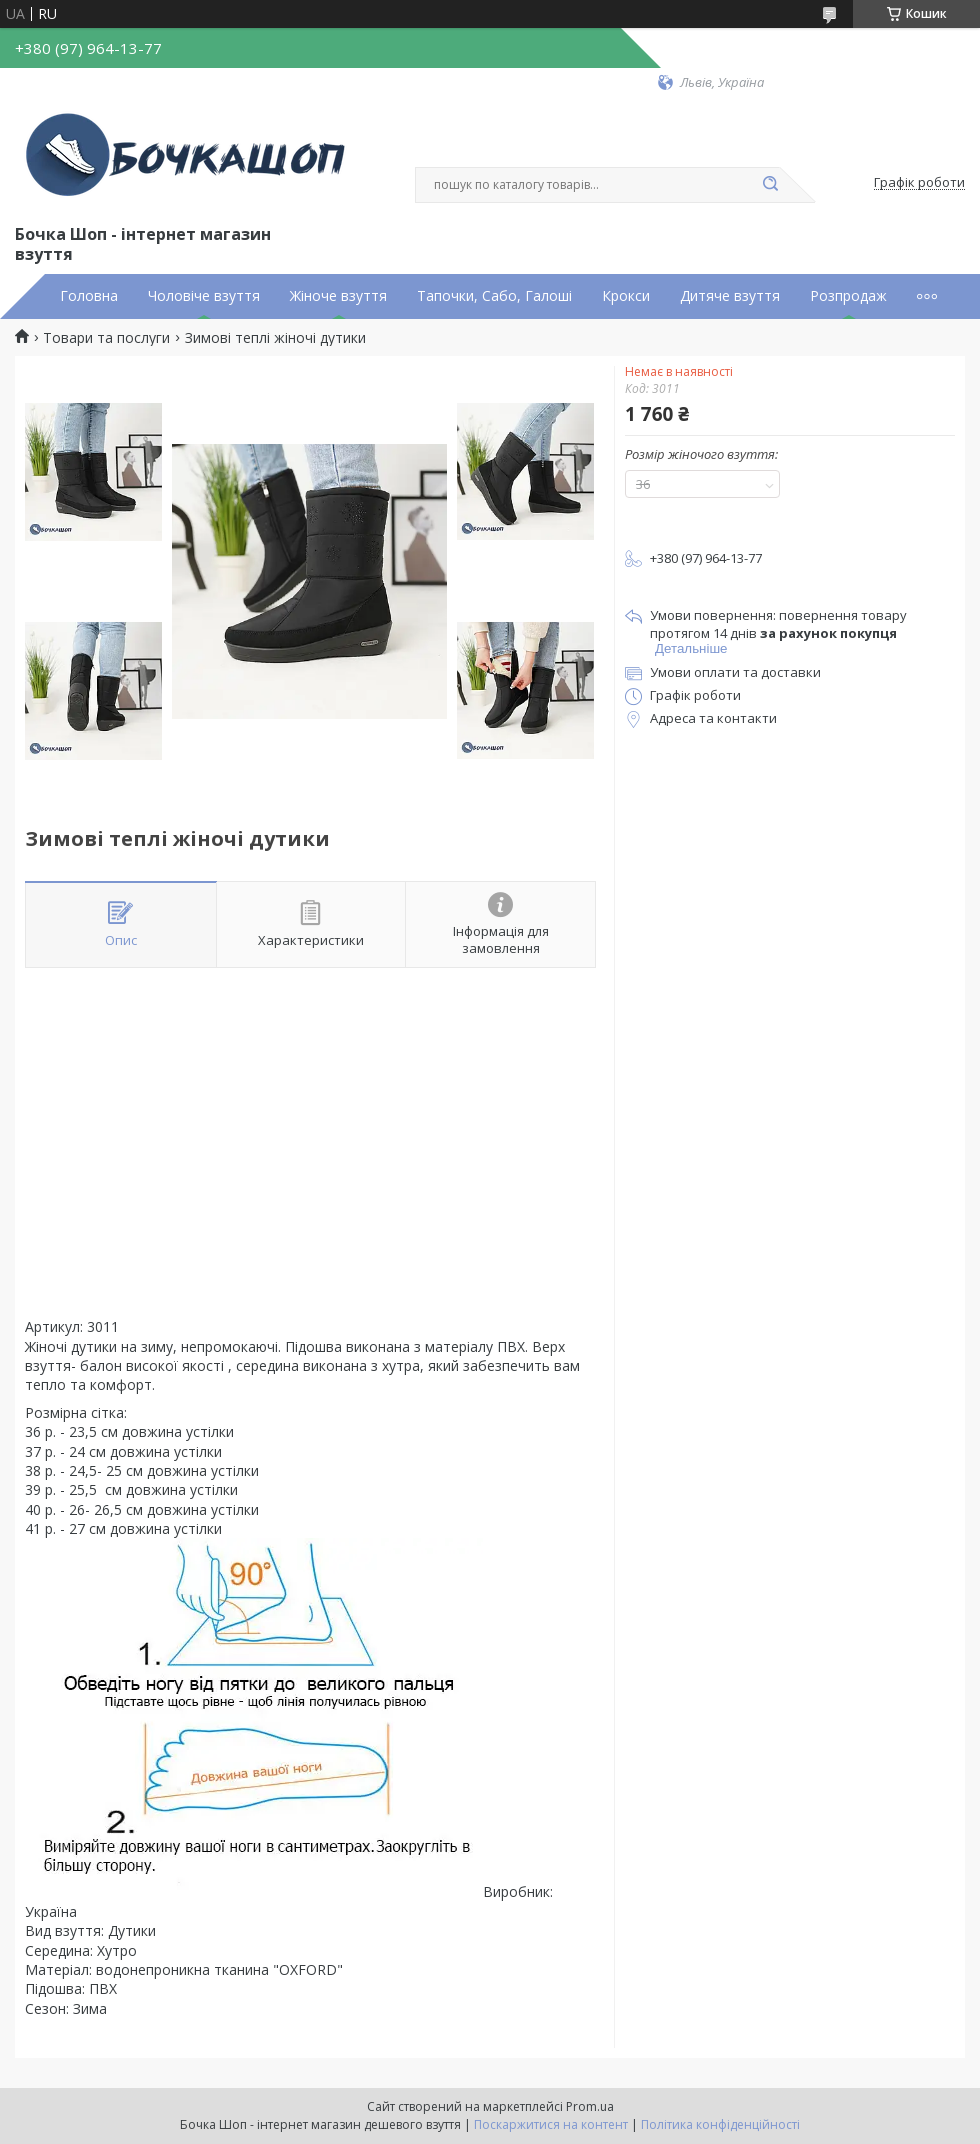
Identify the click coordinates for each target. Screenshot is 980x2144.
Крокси (626, 296)
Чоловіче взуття (204, 296)
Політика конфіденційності (720, 2124)
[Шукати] (770, 185)
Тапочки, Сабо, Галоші (494, 296)
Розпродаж (848, 296)
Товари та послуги (106, 338)
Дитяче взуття (730, 296)
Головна (89, 296)
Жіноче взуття (338, 296)
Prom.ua (590, 2106)
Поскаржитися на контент (551, 2124)
